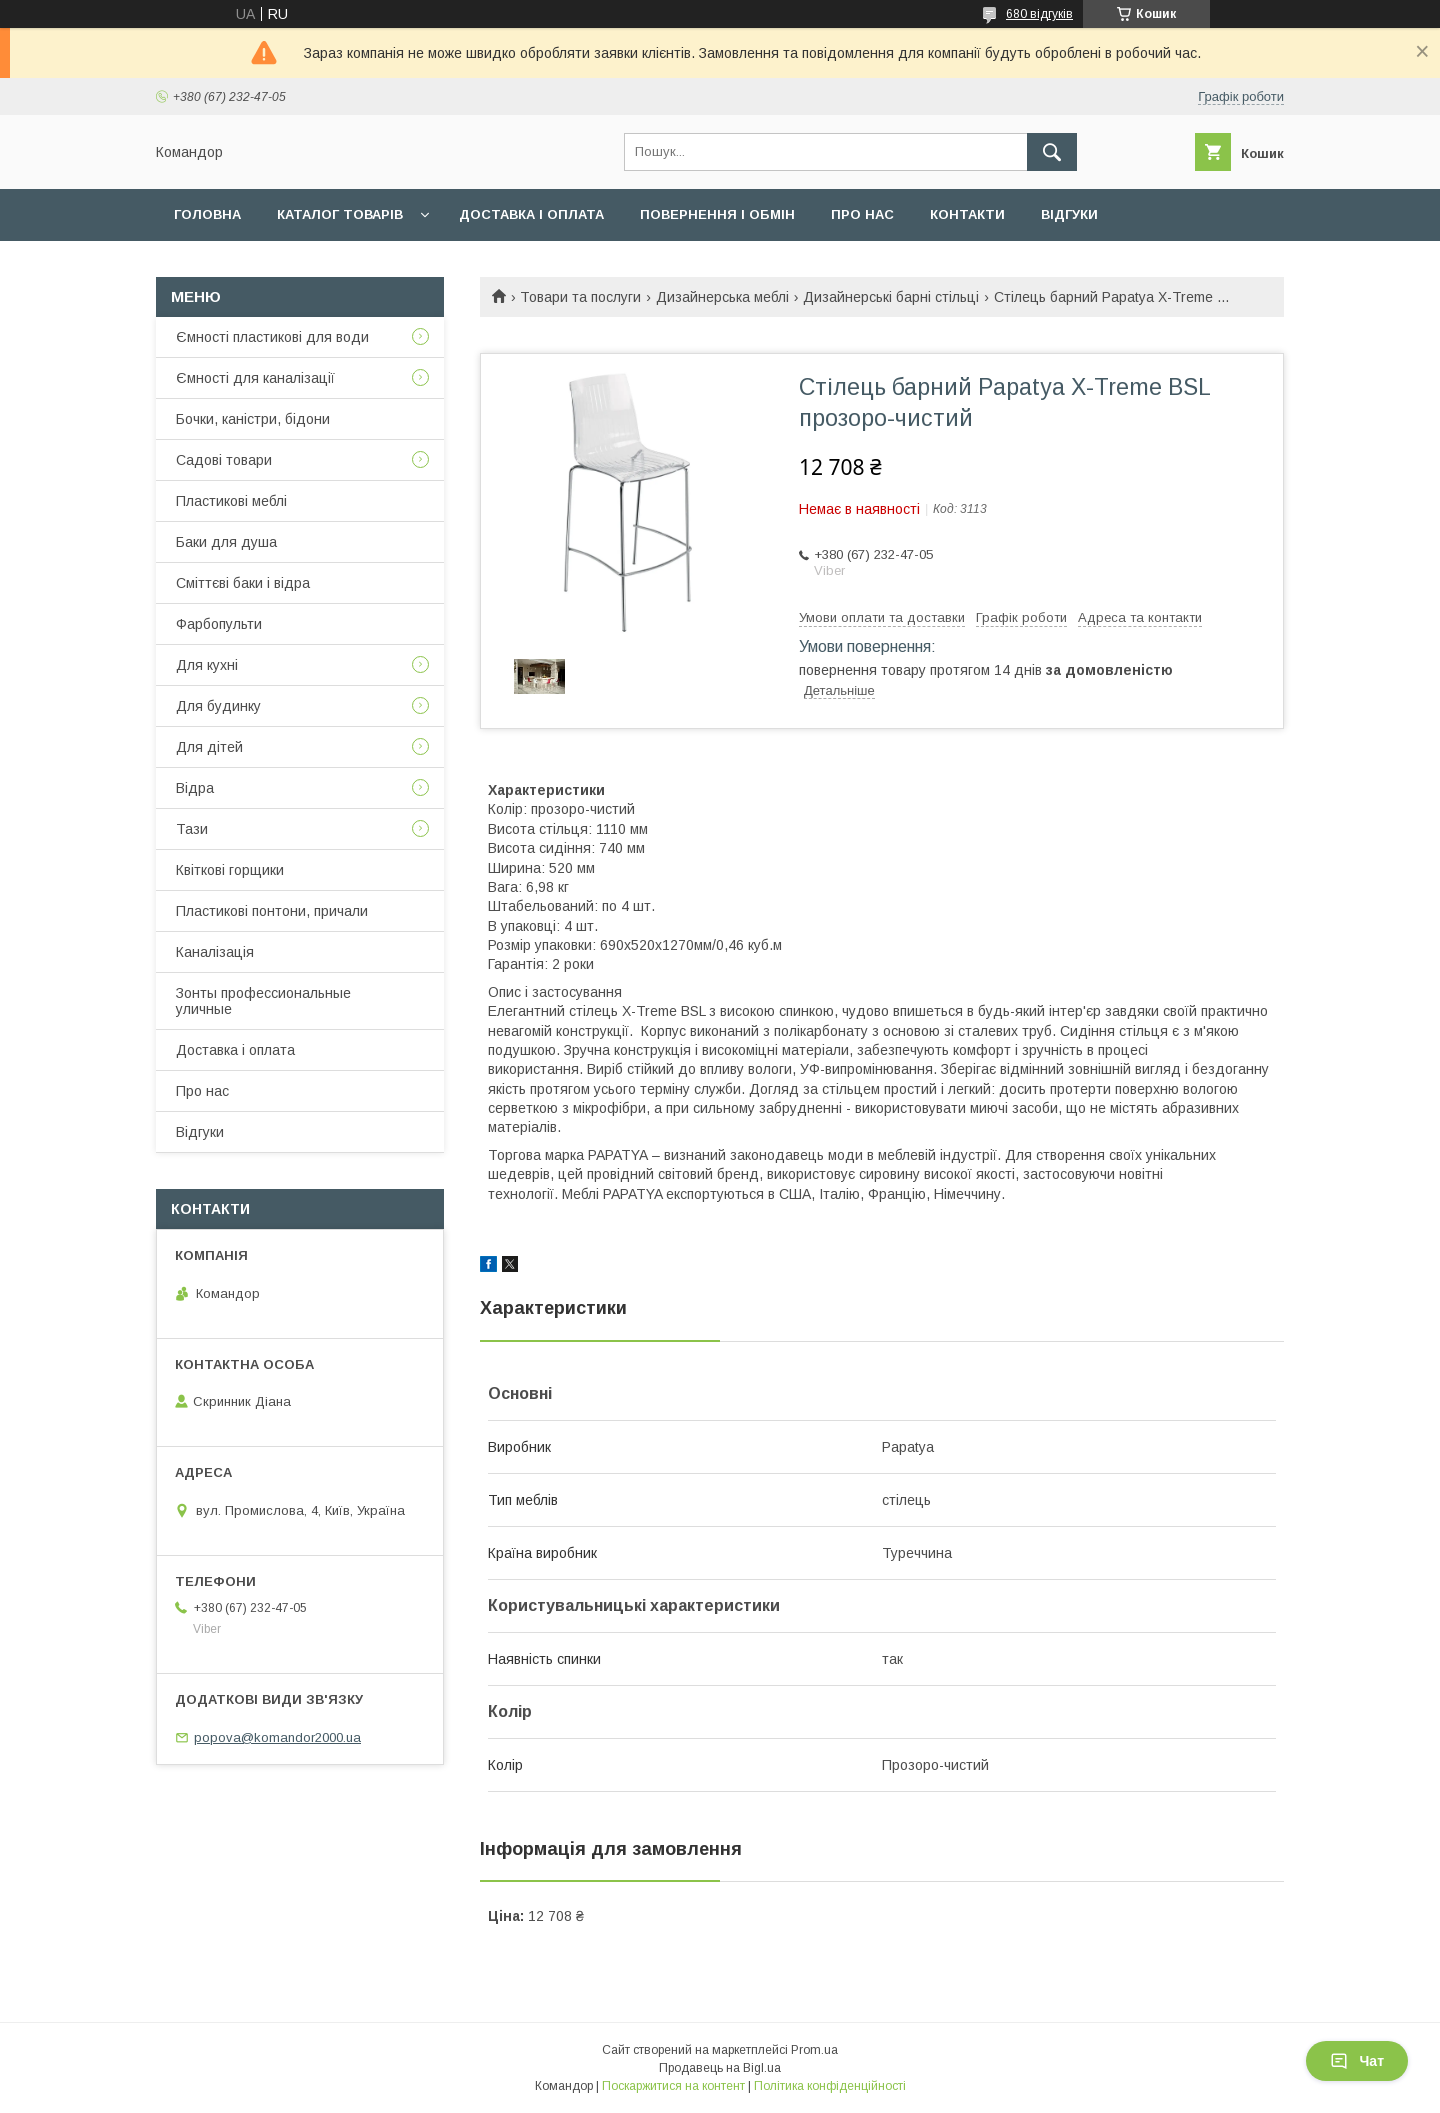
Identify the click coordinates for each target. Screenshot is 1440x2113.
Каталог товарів (340, 214)
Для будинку (218, 706)
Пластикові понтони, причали (272, 911)
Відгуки (1069, 214)
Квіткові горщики (230, 870)
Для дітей (209, 747)
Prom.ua (814, 2050)
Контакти (967, 214)
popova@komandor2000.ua (277, 1737)
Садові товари (224, 460)
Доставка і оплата (531, 214)
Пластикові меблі (231, 501)
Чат (1357, 2061)
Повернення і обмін (717, 214)
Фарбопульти (219, 624)
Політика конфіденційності (830, 2086)
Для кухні (207, 665)
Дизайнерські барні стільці (891, 297)
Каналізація (215, 952)
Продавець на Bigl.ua (720, 2068)
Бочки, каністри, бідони (253, 419)
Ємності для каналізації (255, 378)
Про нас (862, 214)
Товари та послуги (580, 297)
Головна (207, 214)
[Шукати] (1052, 152)
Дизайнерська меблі (722, 297)
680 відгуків (1039, 14)
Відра (195, 788)
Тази (192, 829)
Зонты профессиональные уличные (263, 1001)
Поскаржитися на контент (673, 2086)
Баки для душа (226, 542)
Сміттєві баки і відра (243, 583)
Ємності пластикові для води (272, 337)
